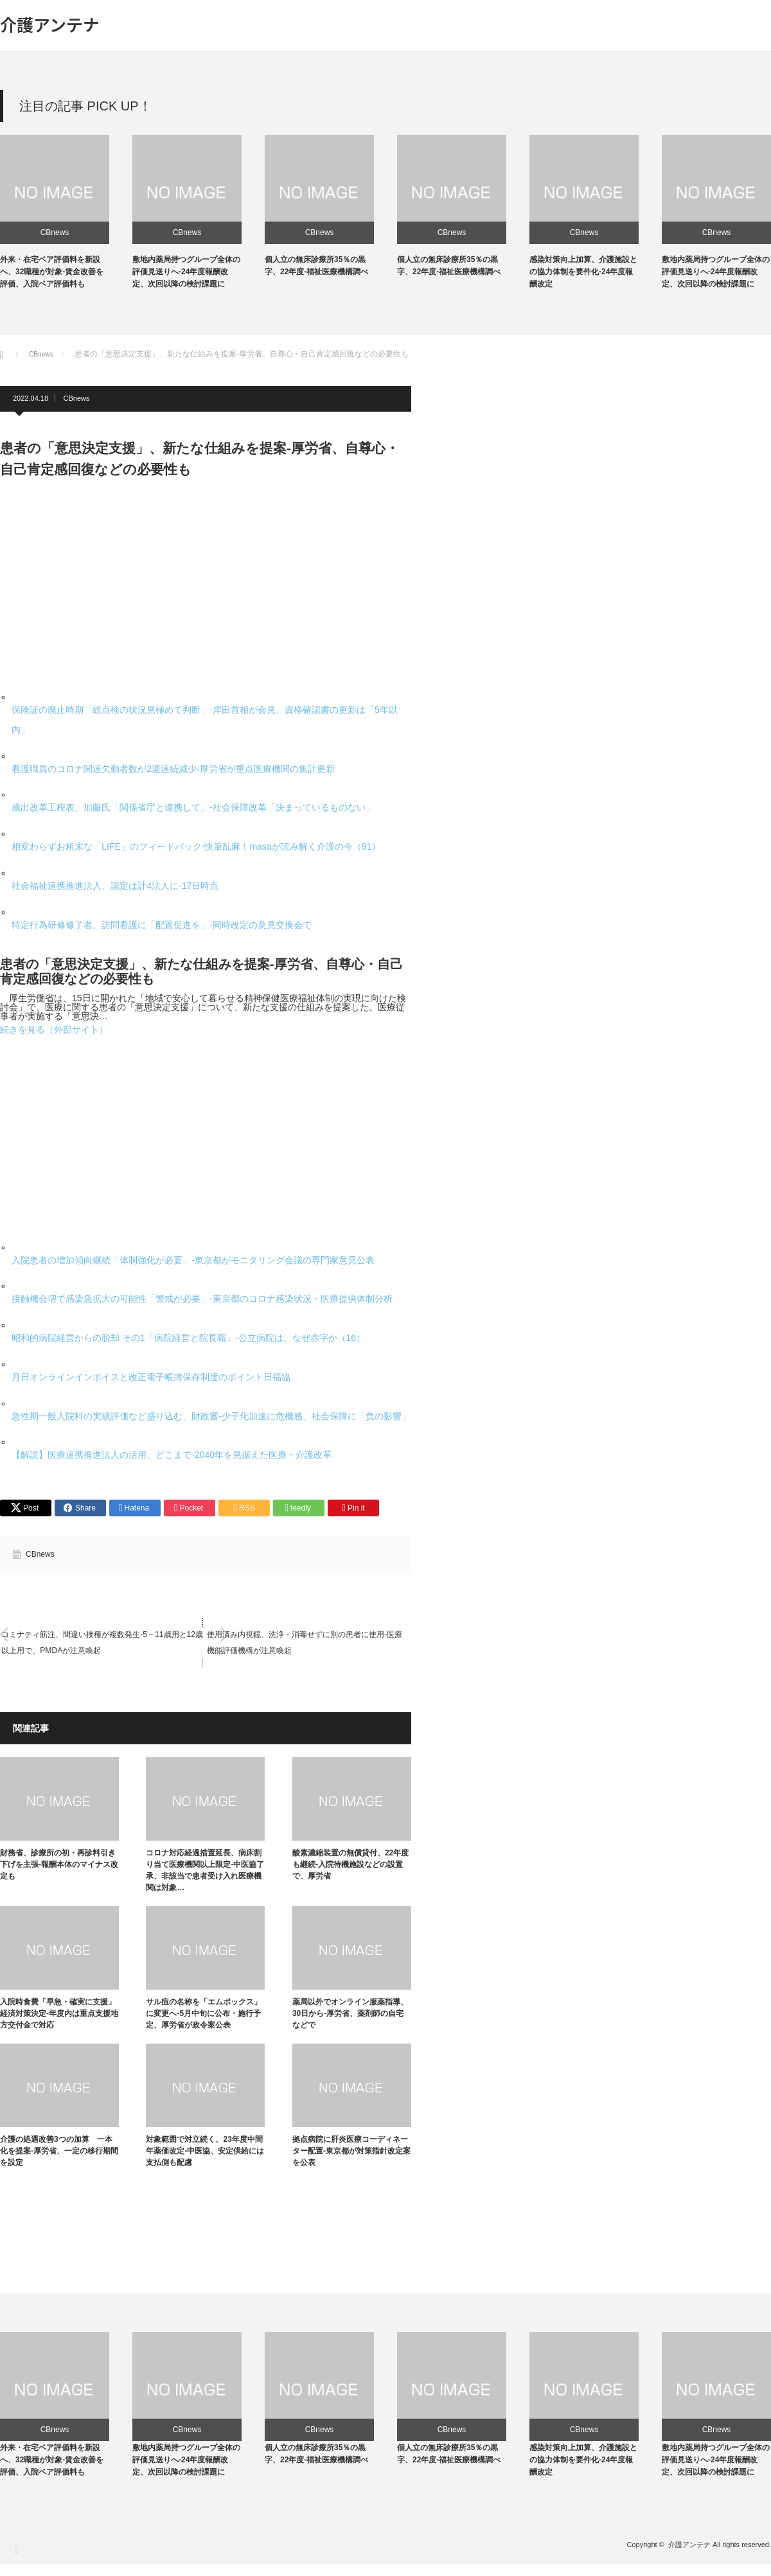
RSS (16, 2560)
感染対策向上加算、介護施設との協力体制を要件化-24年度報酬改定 (583, 271)
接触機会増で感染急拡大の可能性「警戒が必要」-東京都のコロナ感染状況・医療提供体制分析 (202, 1298)
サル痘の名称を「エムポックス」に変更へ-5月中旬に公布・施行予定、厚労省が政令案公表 (203, 2016)
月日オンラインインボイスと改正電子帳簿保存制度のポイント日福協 (151, 1377)
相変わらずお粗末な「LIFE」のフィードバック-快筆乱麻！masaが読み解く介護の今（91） (196, 846)
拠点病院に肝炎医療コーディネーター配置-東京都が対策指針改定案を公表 (351, 2153)
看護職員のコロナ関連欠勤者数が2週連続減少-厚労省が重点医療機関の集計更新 (173, 769)
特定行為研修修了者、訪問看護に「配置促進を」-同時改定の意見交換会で (162, 925)
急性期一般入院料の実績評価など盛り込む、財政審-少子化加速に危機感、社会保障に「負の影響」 (211, 1416)
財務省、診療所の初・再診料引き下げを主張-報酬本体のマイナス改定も (59, 1867)
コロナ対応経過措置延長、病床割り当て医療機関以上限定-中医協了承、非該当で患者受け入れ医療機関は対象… (205, 1873)
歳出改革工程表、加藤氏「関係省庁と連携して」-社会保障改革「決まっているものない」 (193, 807)
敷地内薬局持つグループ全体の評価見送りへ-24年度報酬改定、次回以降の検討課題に (186, 271)
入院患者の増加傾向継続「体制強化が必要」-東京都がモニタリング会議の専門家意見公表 (193, 1260)
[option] (66, 213)
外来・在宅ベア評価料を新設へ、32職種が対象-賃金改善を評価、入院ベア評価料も (51, 271)
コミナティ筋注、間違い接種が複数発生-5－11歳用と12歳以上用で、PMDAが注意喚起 (100, 1645)
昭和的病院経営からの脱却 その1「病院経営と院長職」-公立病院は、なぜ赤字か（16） (188, 1338)
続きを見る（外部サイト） (54, 1029)
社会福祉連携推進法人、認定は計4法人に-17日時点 (115, 886)
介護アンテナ (50, 24)
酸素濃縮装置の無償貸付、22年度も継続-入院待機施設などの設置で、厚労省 (350, 1867)
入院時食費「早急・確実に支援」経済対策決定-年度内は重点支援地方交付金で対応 (59, 2016)
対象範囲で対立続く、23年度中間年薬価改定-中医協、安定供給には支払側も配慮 (205, 2153)
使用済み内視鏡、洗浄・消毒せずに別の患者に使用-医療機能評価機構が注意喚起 (307, 1645)
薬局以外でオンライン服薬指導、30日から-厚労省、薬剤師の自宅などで (350, 2016)
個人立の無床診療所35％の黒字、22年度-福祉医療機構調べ (316, 2465)
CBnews (54, 232)
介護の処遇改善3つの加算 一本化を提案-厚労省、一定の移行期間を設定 (59, 2153)
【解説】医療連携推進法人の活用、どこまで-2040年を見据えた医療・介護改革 (172, 1455)
